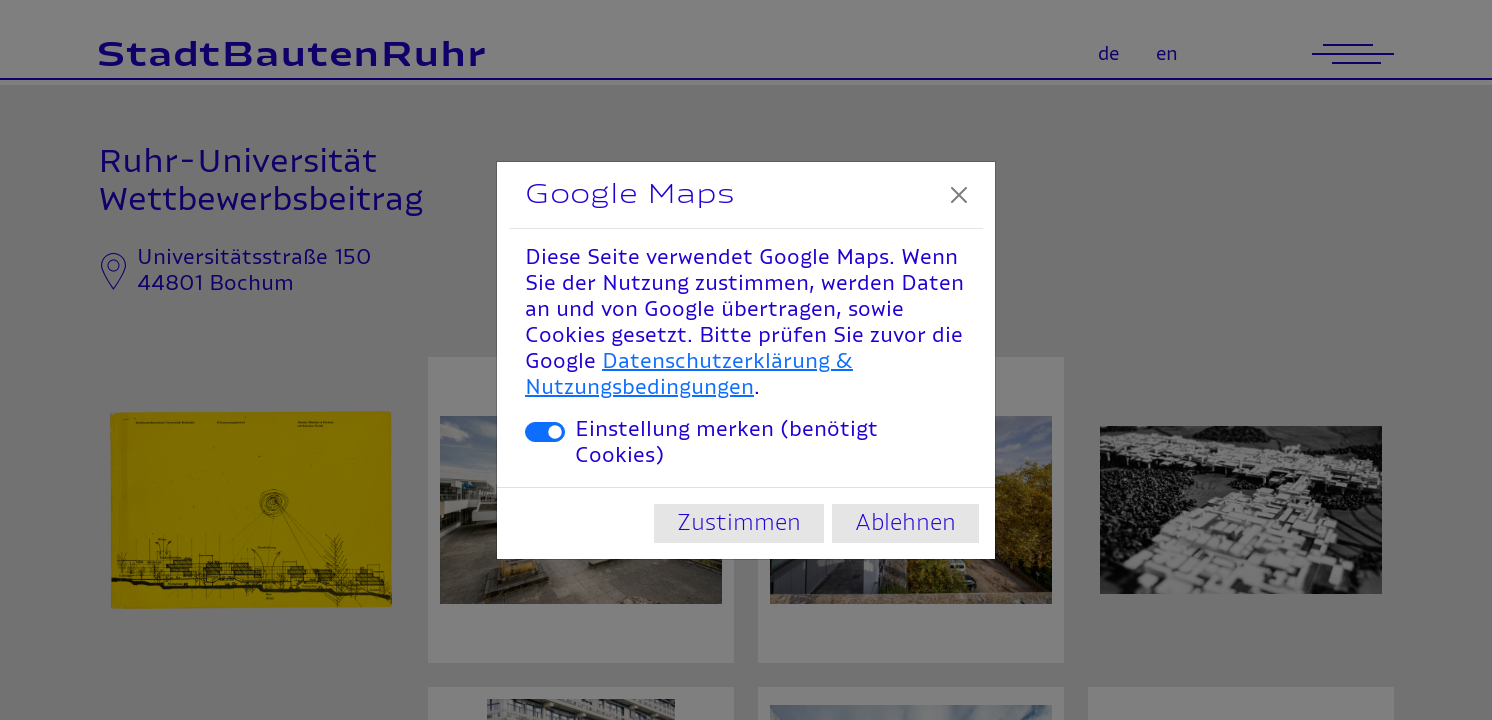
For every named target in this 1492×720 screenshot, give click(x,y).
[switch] (545, 432)
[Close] (959, 195)
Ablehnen (905, 523)
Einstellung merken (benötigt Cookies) (726, 443)
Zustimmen (739, 523)
